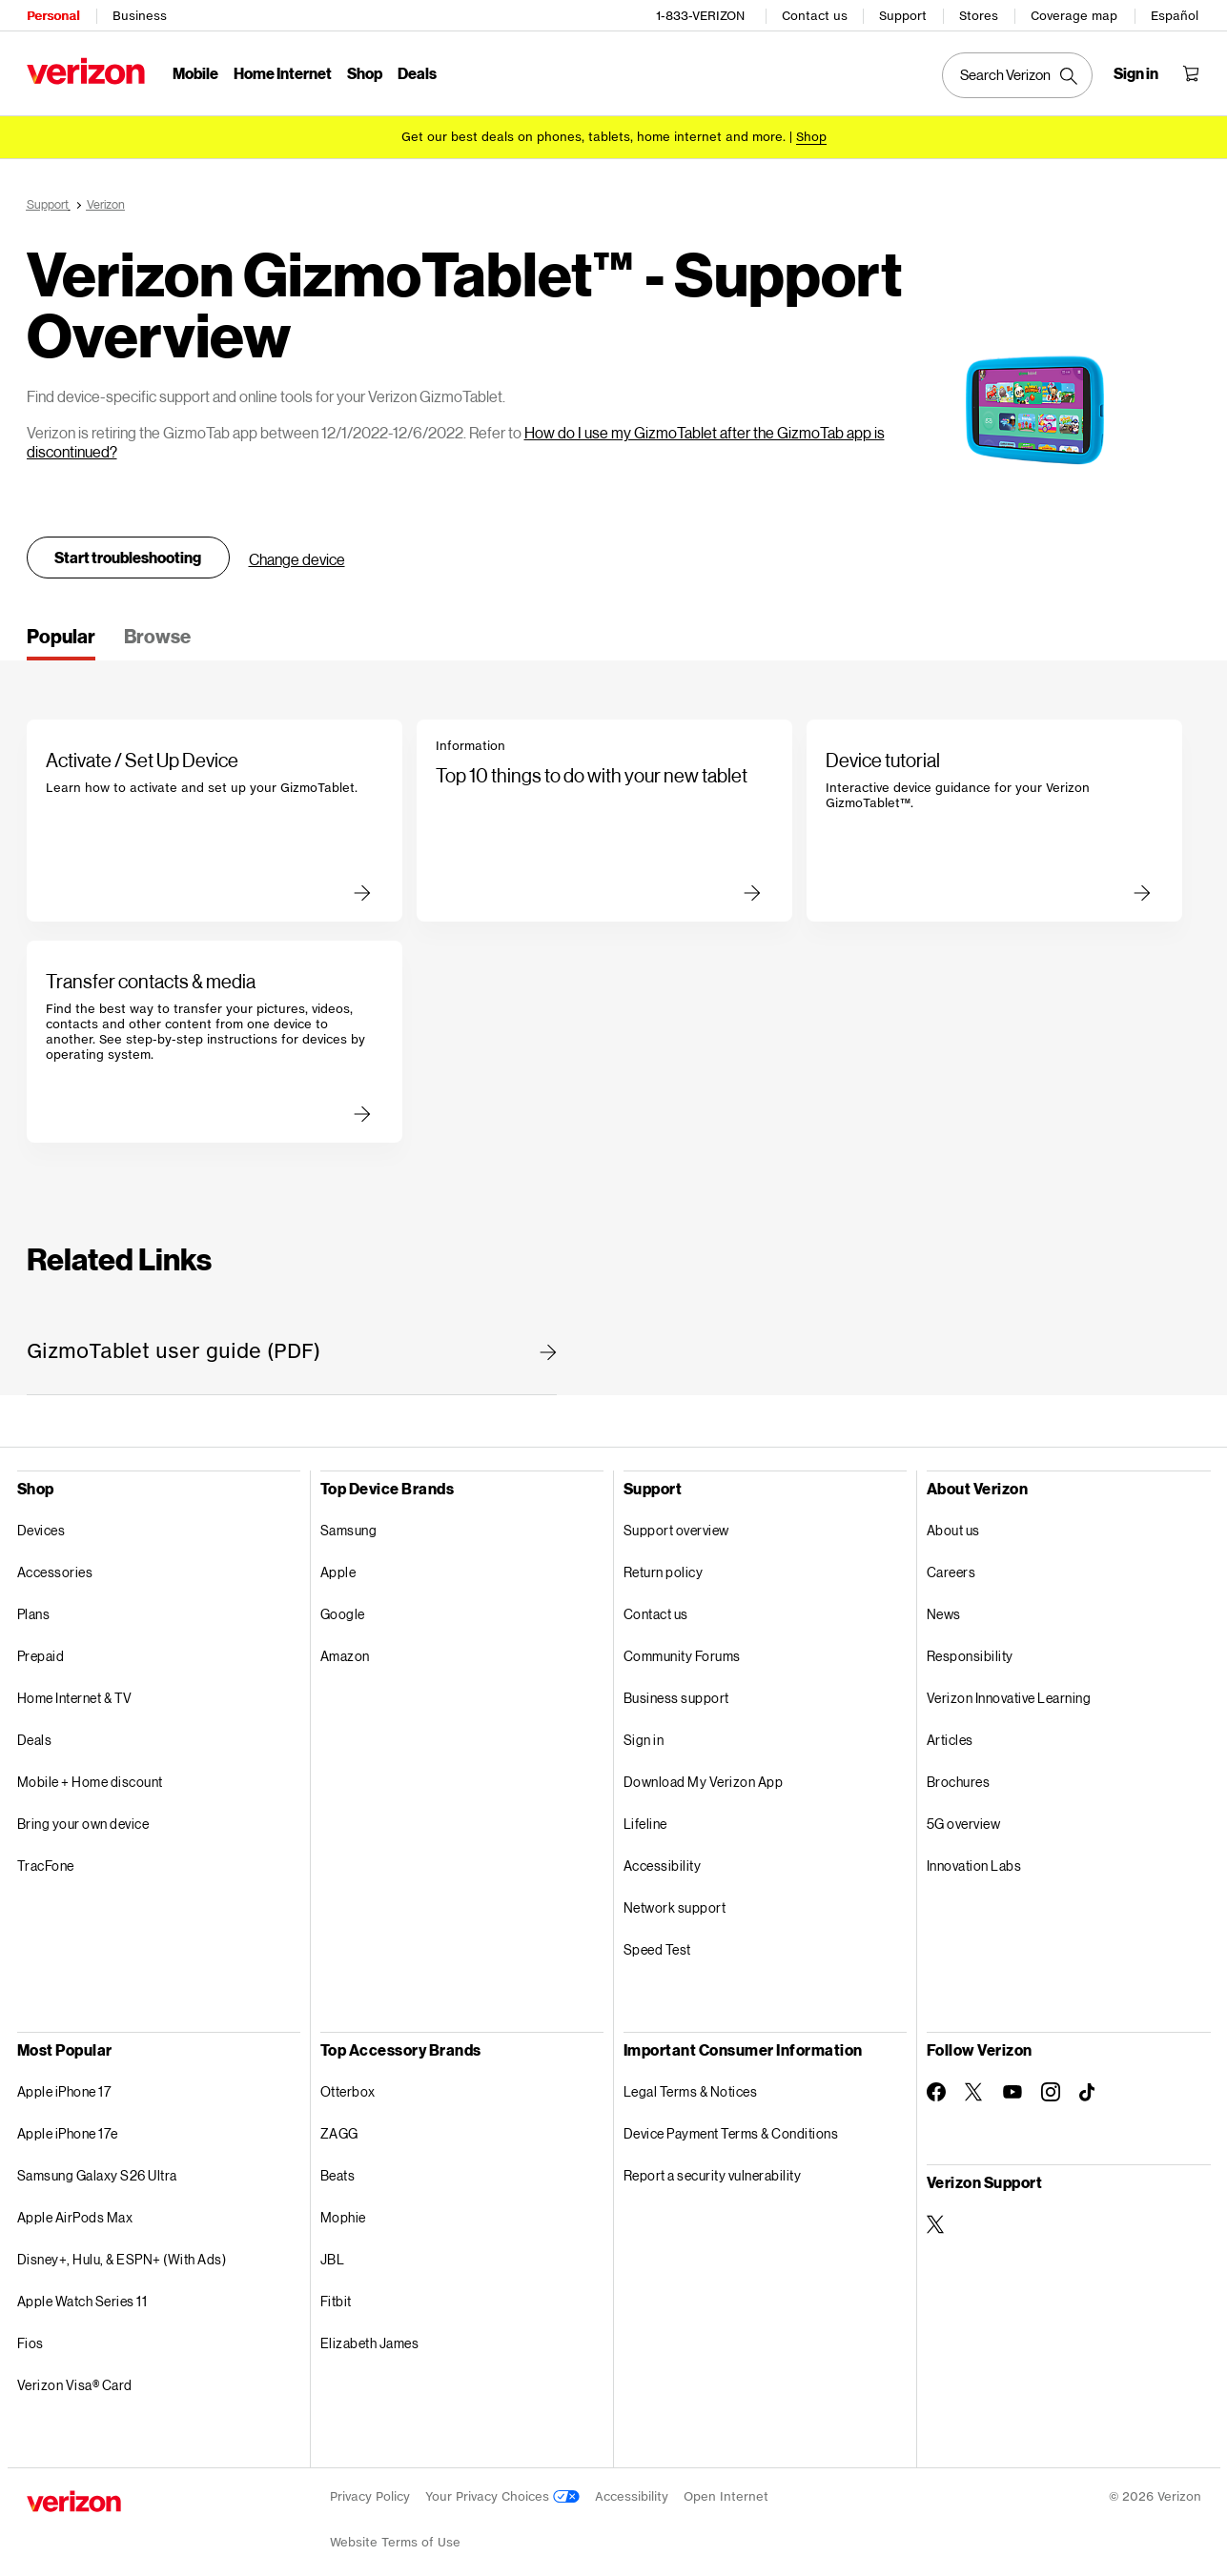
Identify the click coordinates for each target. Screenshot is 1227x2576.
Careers (951, 1565)
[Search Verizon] (1018, 74)
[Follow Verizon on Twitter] (974, 2085)
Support (904, 15)
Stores (979, 15)
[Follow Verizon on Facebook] (936, 2085)
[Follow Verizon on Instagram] (1050, 2085)
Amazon (345, 1649)
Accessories (55, 1565)
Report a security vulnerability (713, 2168)
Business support (676, 1691)
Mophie (343, 2210)
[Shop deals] (811, 136)
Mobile (195, 72)
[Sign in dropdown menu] (1137, 72)
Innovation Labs (974, 1859)
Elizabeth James (369, 2336)
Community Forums (682, 1649)
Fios (30, 2336)
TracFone (45, 1859)
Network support (675, 1901)
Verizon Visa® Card (75, 2378)
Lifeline (645, 1817)
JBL (332, 2252)
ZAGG (339, 2127)
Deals (34, 1733)
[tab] (61, 636)
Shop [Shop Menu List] (364, 72)
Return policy (664, 1565)
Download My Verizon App (704, 1775)
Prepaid (41, 1649)
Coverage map (1075, 15)
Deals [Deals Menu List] (417, 72)
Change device (297, 552)
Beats (338, 2168)
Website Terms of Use (395, 2535)
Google (342, 1607)
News (944, 1607)
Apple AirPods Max (75, 2210)
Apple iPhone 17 (64, 2085)
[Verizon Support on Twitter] (936, 2217)
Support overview (676, 1523)
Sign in (644, 1733)
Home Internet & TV (75, 1691)
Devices (41, 1523)
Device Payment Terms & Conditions (731, 2127)
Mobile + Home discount (90, 1775)
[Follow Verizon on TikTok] (1088, 2086)
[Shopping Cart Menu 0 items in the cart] (1192, 72)
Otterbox (348, 2085)
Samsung (349, 1523)
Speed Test (657, 1943)
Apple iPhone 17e (67, 2127)
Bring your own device (83, 1817)
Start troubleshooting (127, 550)
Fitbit (336, 2294)
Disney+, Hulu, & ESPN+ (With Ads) (122, 2252)
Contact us (816, 15)
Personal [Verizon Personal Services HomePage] (53, 15)
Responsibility (970, 1649)
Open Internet (726, 2490)
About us (953, 1523)
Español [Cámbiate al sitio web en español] (1175, 15)
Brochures (959, 1775)
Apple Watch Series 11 (82, 2294)
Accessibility (663, 1859)
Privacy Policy (370, 2490)
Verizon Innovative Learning (1009, 1691)
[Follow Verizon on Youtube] (1012, 2085)
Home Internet (283, 72)
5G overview (964, 1817)
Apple (338, 1565)
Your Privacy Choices (502, 2490)
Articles (950, 1733)
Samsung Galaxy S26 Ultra (97, 2168)
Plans (34, 1607)
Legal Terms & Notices (691, 2085)
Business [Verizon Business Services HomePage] (139, 15)
